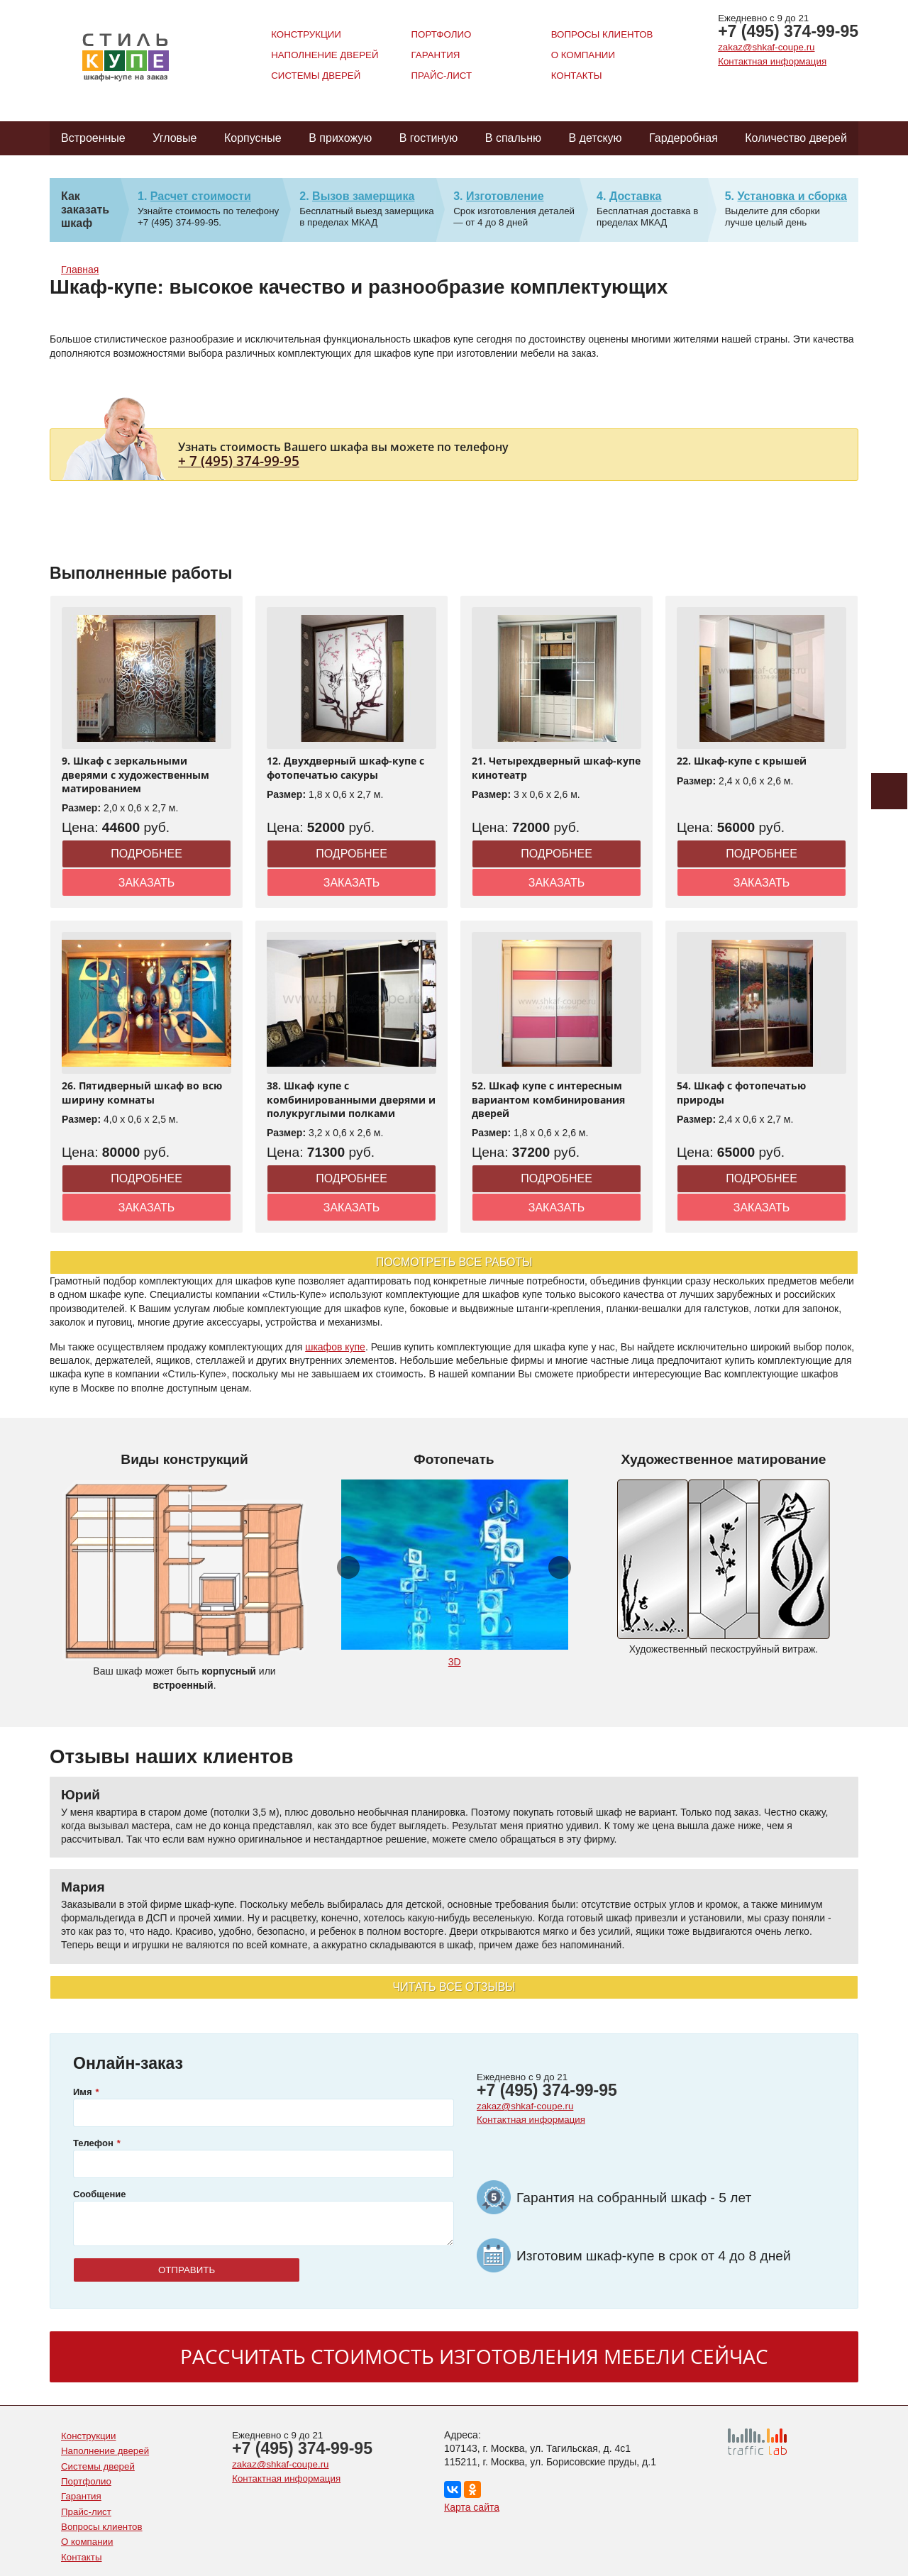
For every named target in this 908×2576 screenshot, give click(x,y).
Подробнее (146, 854)
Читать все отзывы (453, 1987)
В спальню (513, 138)
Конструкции (306, 34)
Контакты (576, 75)
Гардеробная (683, 138)
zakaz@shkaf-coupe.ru (766, 47)
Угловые (174, 138)
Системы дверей (315, 75)
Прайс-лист (441, 75)
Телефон (93, 2143)
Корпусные (253, 138)
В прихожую (340, 138)
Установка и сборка (792, 196)
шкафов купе (335, 1347)
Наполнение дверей (324, 55)
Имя (82, 2092)
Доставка (635, 196)
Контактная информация (772, 61)
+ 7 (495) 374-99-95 (238, 460)
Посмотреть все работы (454, 1262)
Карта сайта (471, 2507)
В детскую (594, 138)
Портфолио (441, 34)
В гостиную (428, 138)
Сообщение (99, 2194)
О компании (583, 55)
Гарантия (435, 55)
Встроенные (93, 138)
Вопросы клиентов (602, 34)
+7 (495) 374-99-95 (788, 31)
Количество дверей (796, 138)
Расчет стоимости (200, 196)
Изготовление (505, 196)
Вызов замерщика (363, 196)
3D (454, 1661)
